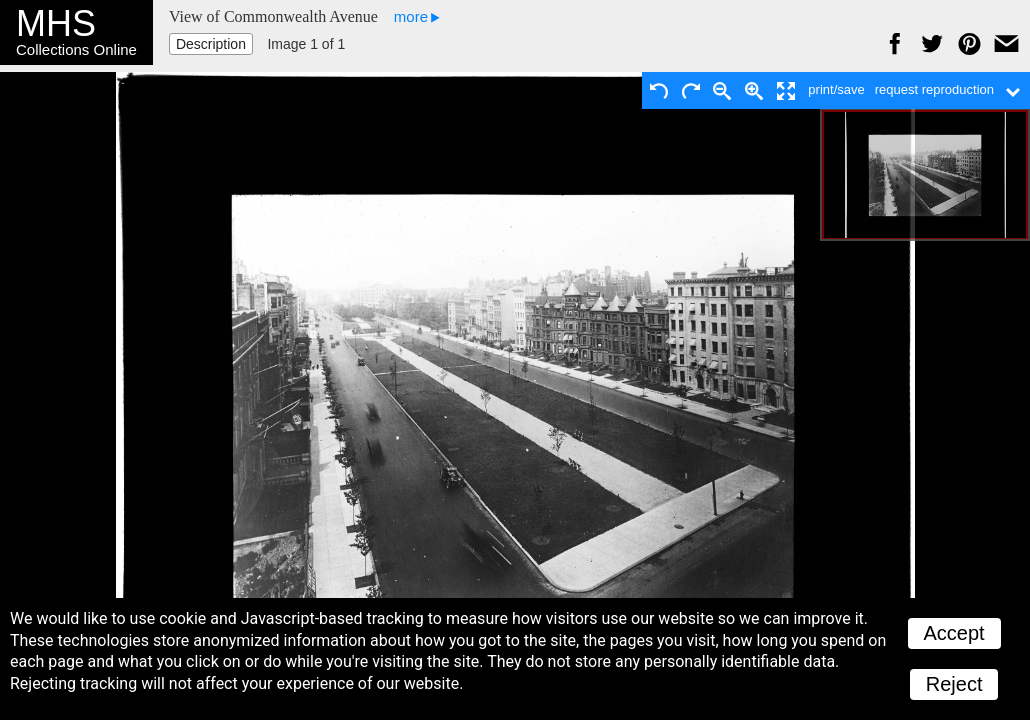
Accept (954, 633)
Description (211, 44)
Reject (954, 684)
